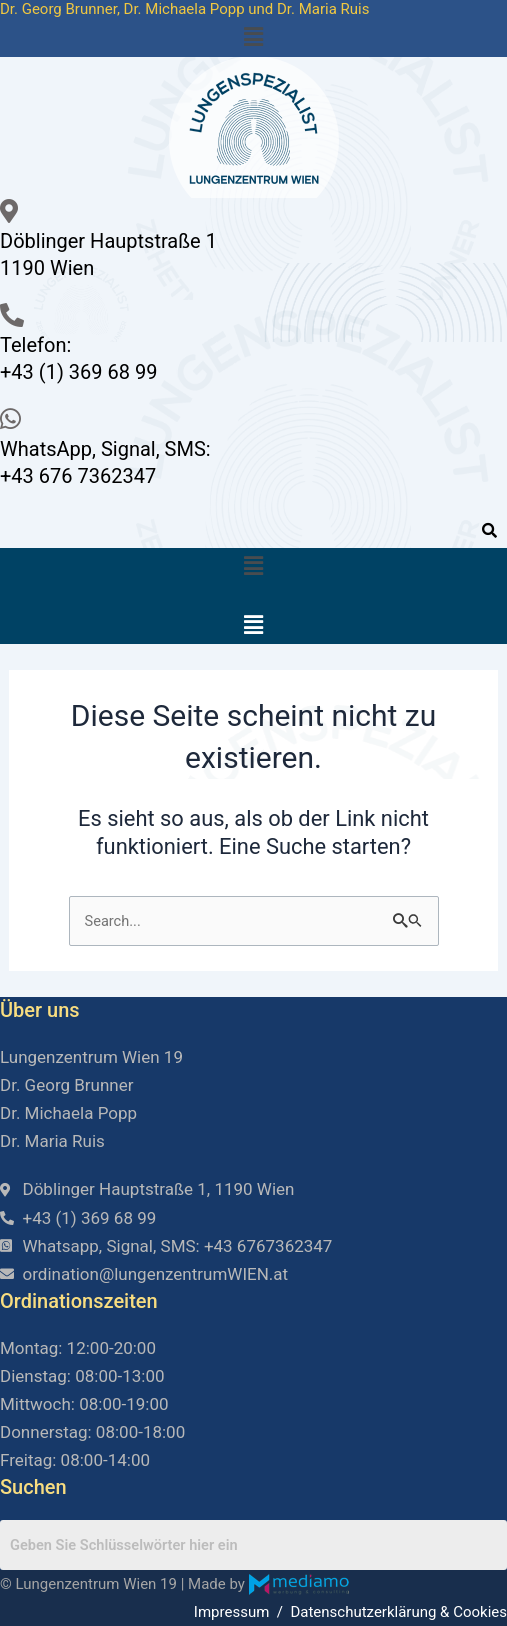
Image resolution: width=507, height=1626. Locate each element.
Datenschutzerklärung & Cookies (398, 1612)
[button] (253, 38)
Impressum (231, 1612)
